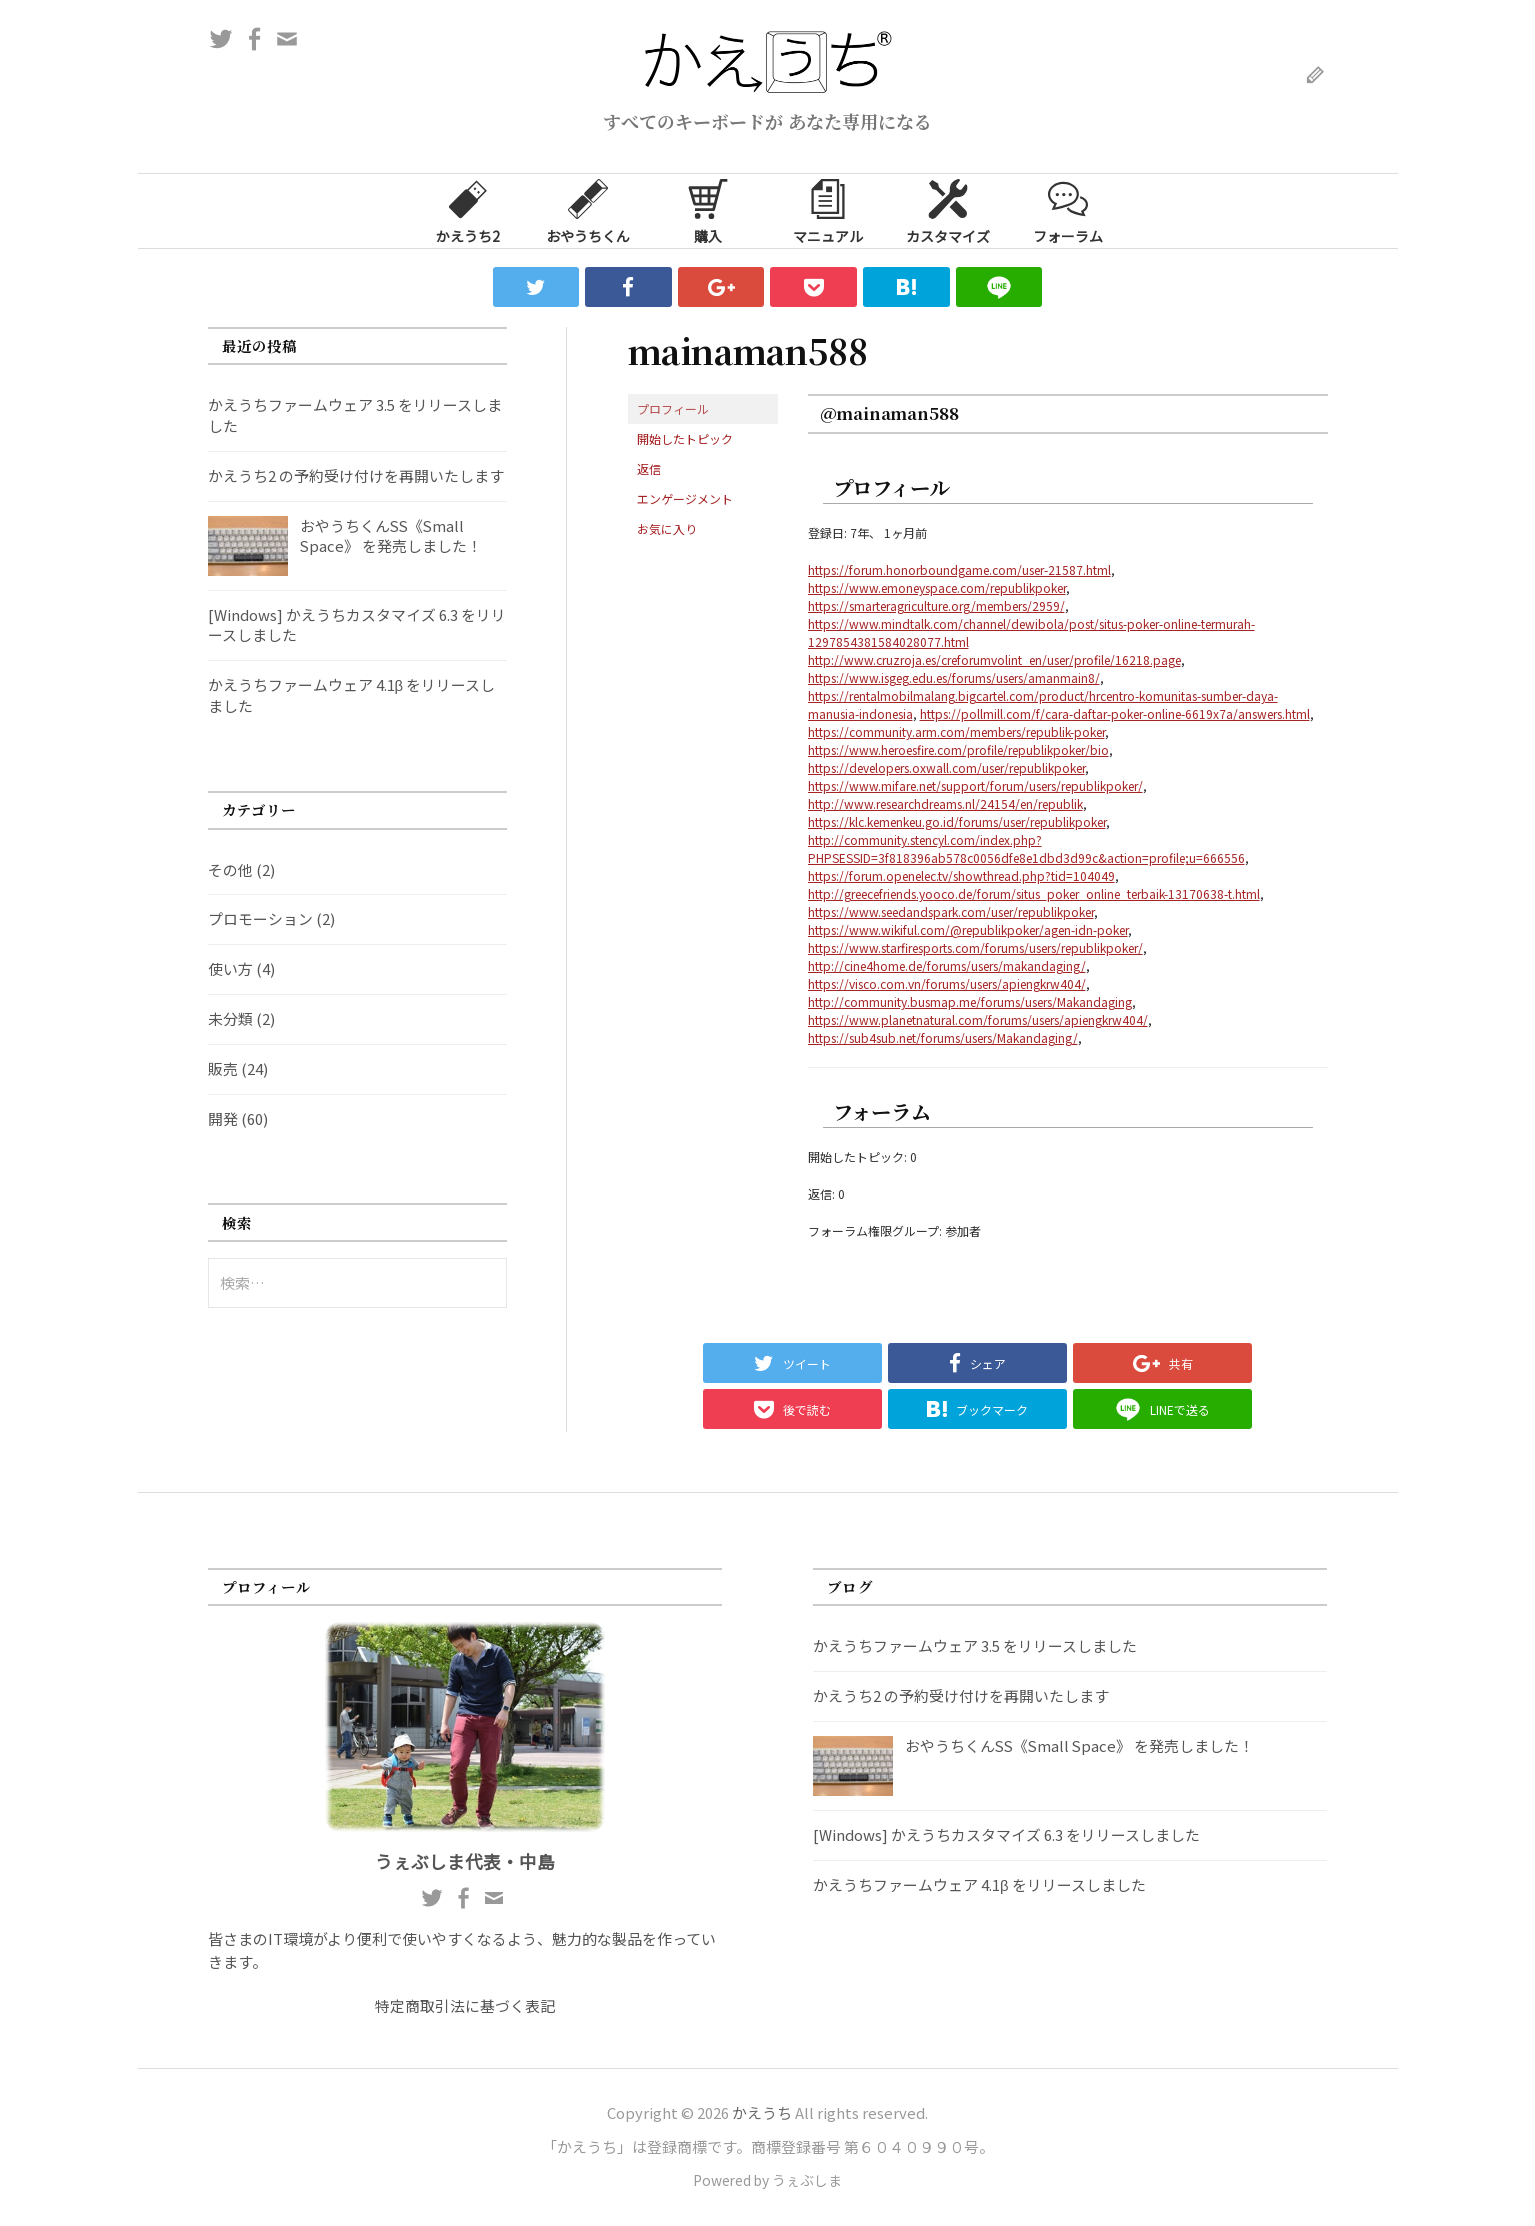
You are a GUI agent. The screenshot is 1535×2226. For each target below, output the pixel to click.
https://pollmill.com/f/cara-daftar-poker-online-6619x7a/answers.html (1115, 713)
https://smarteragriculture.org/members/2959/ (936, 605)
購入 (708, 210)
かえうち (762, 2112)
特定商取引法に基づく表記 (465, 2005)
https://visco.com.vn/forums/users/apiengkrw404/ (947, 983)
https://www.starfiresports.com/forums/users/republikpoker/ (975, 947)
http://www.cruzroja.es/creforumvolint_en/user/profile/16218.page (994, 659)
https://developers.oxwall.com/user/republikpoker (946, 767)
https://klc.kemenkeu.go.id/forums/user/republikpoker (957, 821)
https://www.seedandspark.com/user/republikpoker (951, 911)
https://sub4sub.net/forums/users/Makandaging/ (943, 1037)
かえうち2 (468, 210)
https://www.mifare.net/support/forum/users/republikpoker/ (975, 785)
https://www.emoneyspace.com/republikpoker (937, 587)
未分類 (230, 1018)
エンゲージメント (685, 498)
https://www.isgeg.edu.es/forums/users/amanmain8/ (954, 677)
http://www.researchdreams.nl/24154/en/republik (945, 803)
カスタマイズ (948, 210)
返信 (649, 468)
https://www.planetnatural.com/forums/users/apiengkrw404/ (978, 1019)
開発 (223, 1118)
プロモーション (260, 918)
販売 (223, 1068)
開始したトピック (685, 438)
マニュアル (828, 210)
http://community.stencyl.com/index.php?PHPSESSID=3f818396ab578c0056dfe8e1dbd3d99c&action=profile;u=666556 (1026, 848)
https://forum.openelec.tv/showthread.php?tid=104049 (961, 875)
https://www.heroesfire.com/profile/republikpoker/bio (958, 749)
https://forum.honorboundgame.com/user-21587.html (959, 569)
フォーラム (1068, 210)
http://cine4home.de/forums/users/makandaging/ (947, 965)
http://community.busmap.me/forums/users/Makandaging (970, 1001)
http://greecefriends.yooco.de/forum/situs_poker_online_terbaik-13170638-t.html (1034, 893)
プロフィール (673, 408)
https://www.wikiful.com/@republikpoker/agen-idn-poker (968, 929)
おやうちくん (588, 210)
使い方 (230, 968)
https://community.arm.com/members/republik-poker (956, 731)
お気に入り (667, 528)
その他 (230, 869)
